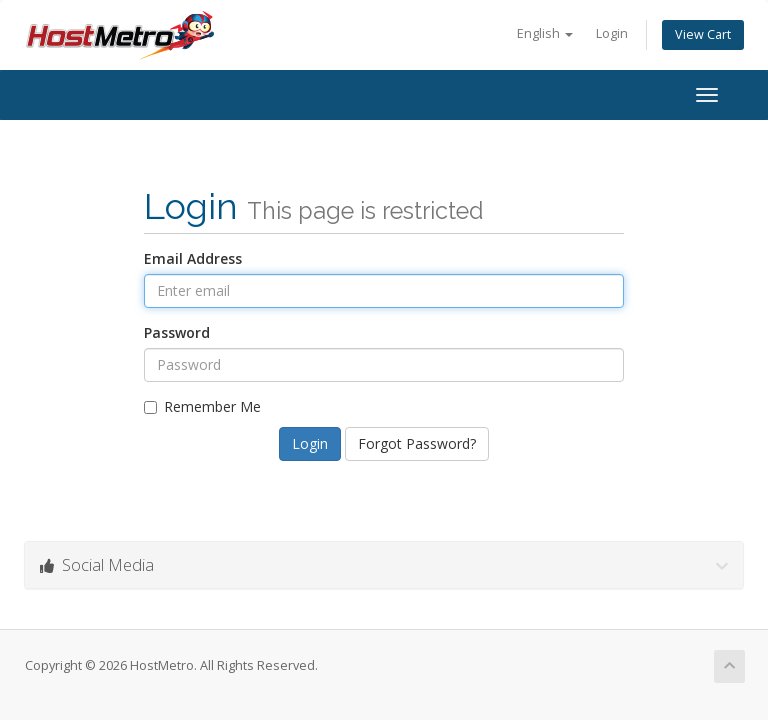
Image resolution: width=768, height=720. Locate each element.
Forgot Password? (417, 443)
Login (612, 33)
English (545, 33)
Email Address (193, 258)
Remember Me (202, 406)
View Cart (703, 34)
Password (177, 332)
